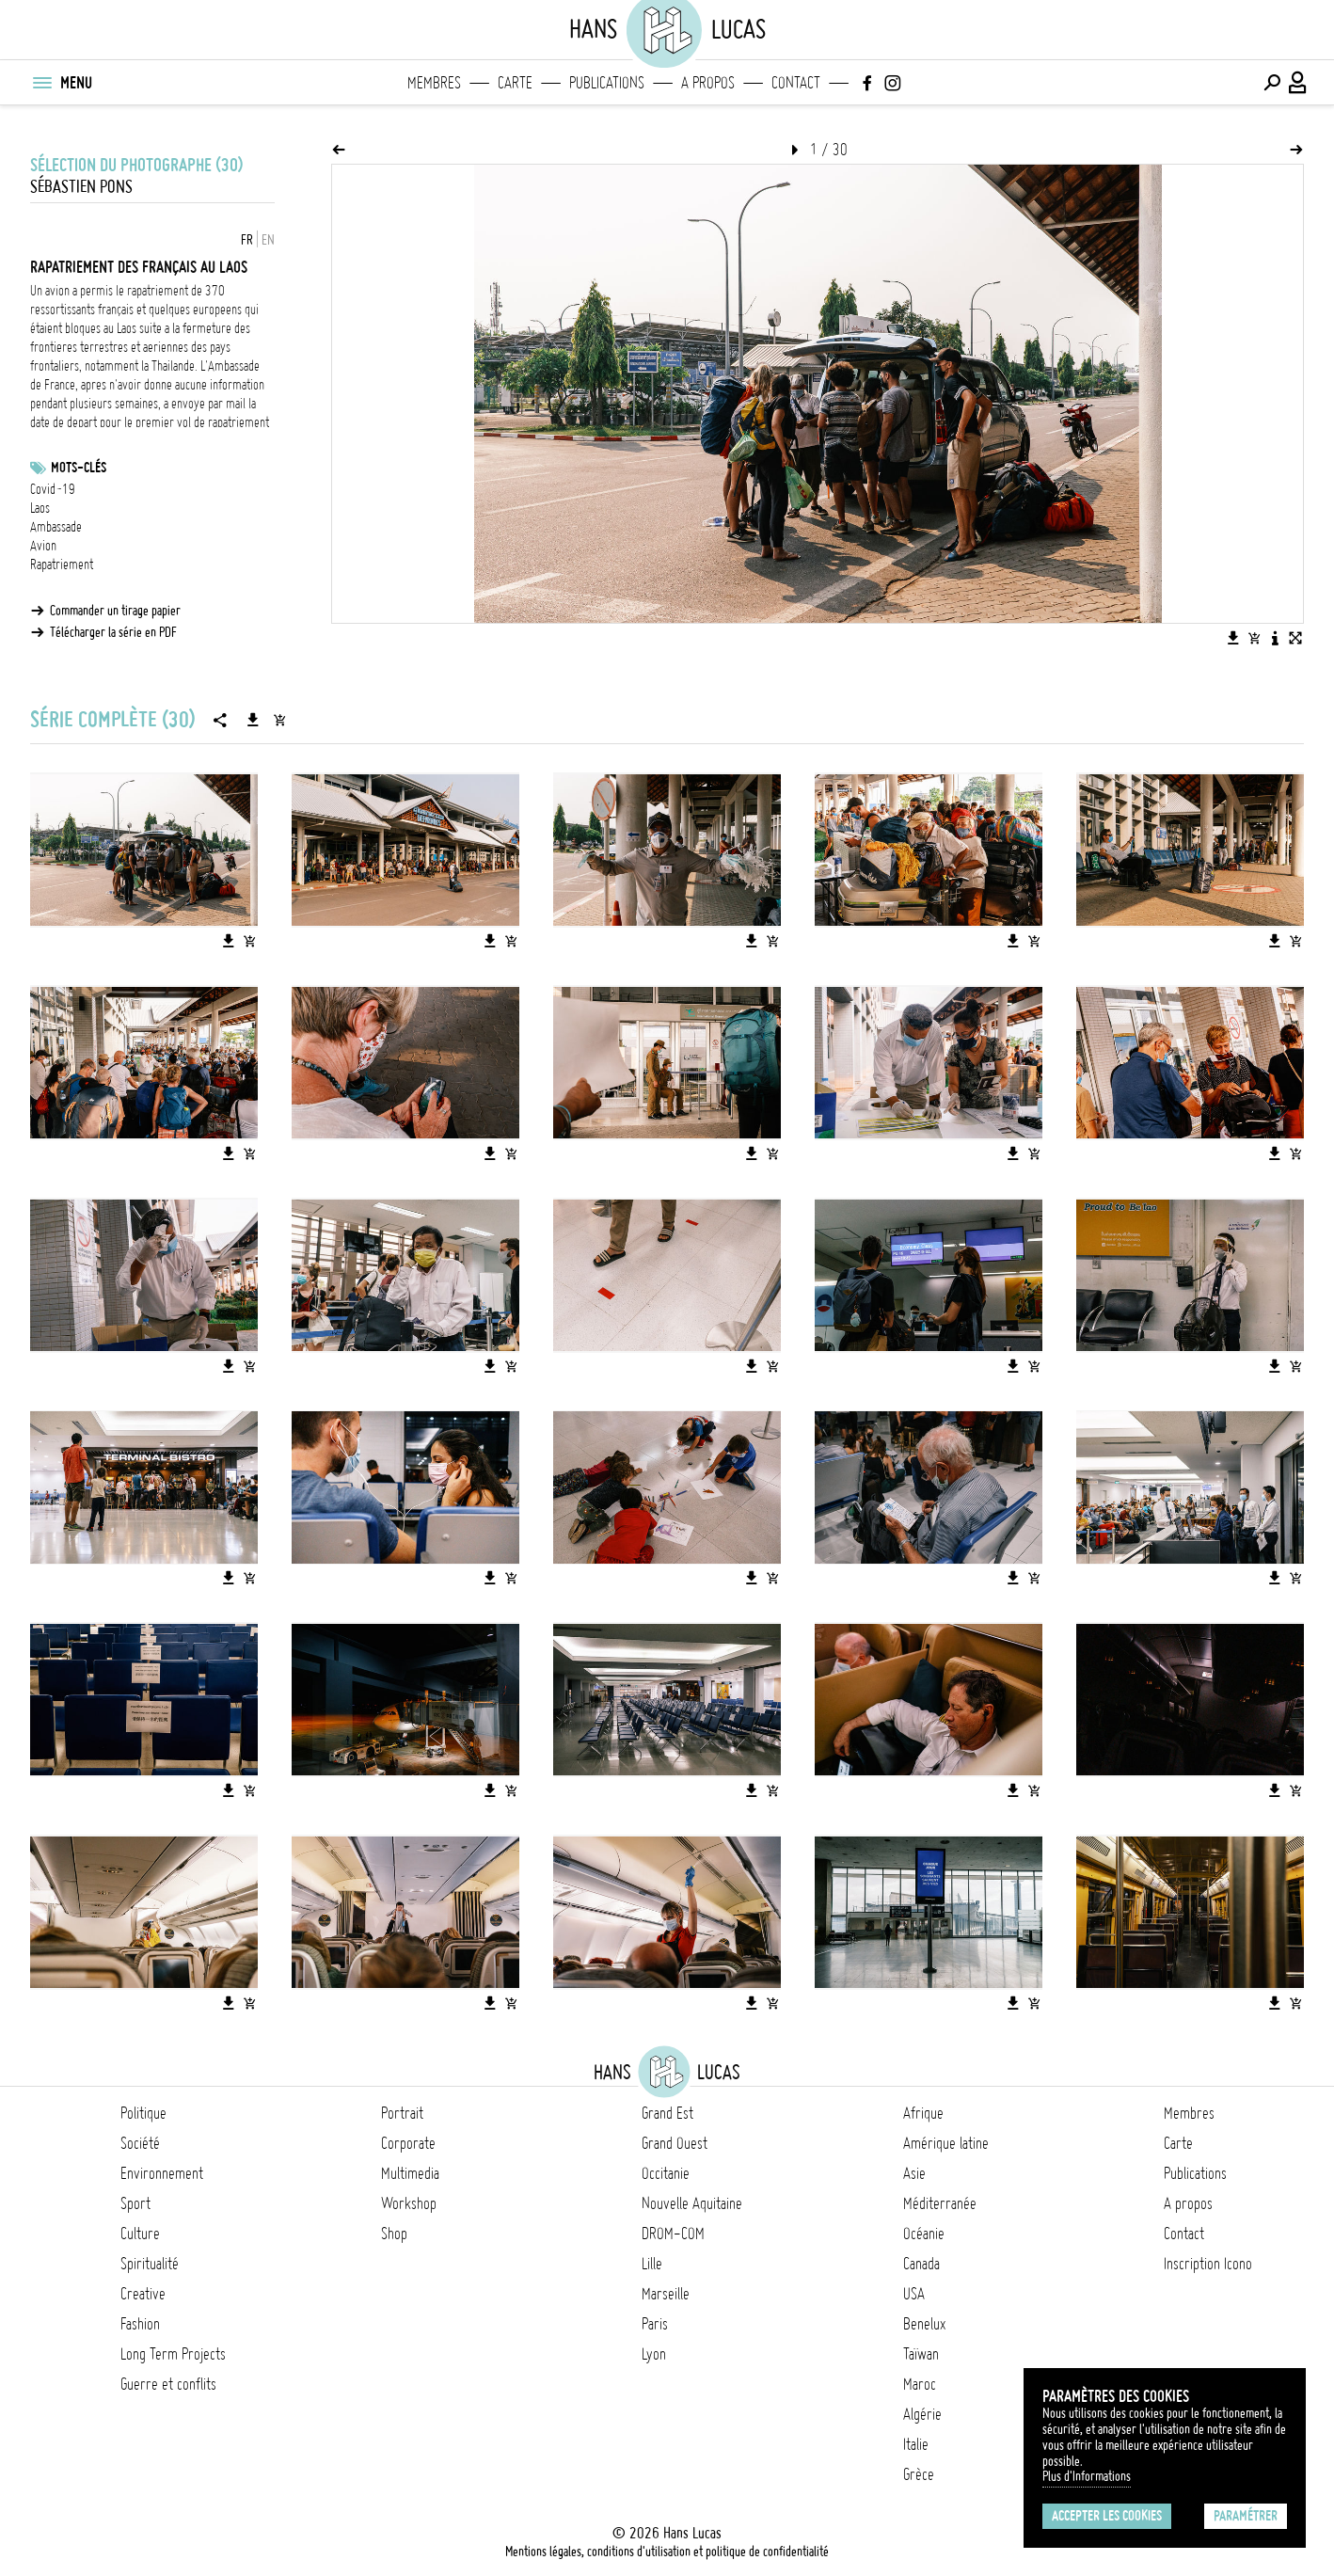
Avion (43, 545)
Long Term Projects (173, 2354)
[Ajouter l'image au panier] (1254, 637)
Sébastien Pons (81, 187)
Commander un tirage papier (115, 610)
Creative (143, 2293)
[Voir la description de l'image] (1274, 637)
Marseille (666, 2293)
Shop (394, 2233)
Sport (135, 2203)
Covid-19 (52, 489)
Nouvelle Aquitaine (692, 2203)
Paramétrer (1246, 2515)
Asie (914, 2173)
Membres (434, 82)
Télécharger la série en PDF (113, 632)
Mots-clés (78, 467)
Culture (140, 2233)
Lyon (654, 2354)
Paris (655, 2323)
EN (268, 239)
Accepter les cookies (1107, 2515)
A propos (708, 82)
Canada (921, 2263)
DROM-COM (673, 2233)
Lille (652, 2263)
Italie (916, 2444)
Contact (795, 82)
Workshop (409, 2203)
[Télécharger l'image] (1233, 637)
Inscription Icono (1208, 2263)
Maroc (919, 2384)
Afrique (923, 2113)
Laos (40, 508)
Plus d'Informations (1086, 2476)
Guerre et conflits (168, 2384)
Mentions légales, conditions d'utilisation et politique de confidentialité (667, 2551)
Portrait (402, 2113)
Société (140, 2143)
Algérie (922, 2414)
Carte (515, 82)
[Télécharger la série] (253, 719)
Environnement (161, 2173)
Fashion (140, 2323)
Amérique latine (946, 2143)
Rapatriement (61, 564)
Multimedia (410, 2173)
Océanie (924, 2233)
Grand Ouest (674, 2143)
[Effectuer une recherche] (1272, 83)
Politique (143, 2113)
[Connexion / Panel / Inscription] (1298, 83)
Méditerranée (940, 2203)
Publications (606, 82)
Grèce (918, 2474)
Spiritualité (149, 2263)
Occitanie (666, 2173)
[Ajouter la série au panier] (279, 719)
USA (914, 2293)
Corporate (408, 2143)
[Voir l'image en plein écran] (1295, 637)
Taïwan (921, 2354)
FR (247, 239)
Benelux (924, 2323)
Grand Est (667, 2113)
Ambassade (56, 526)
